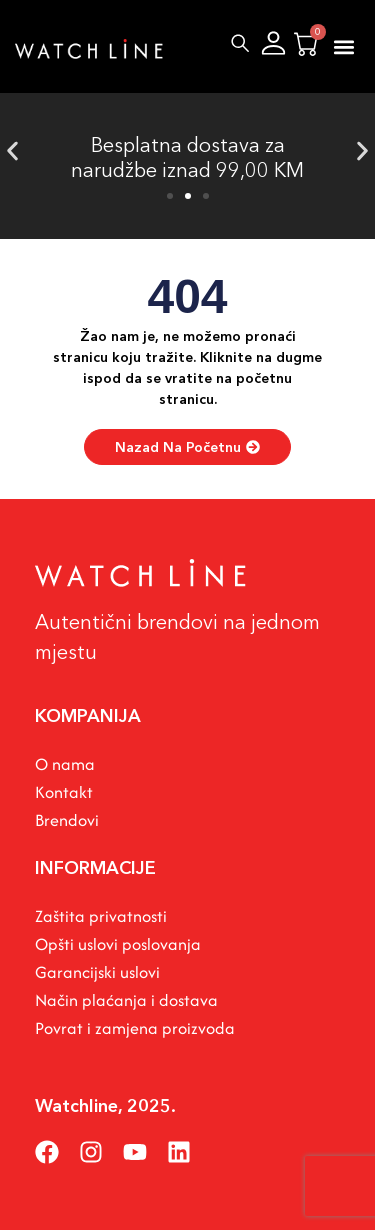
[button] (343, 46)
